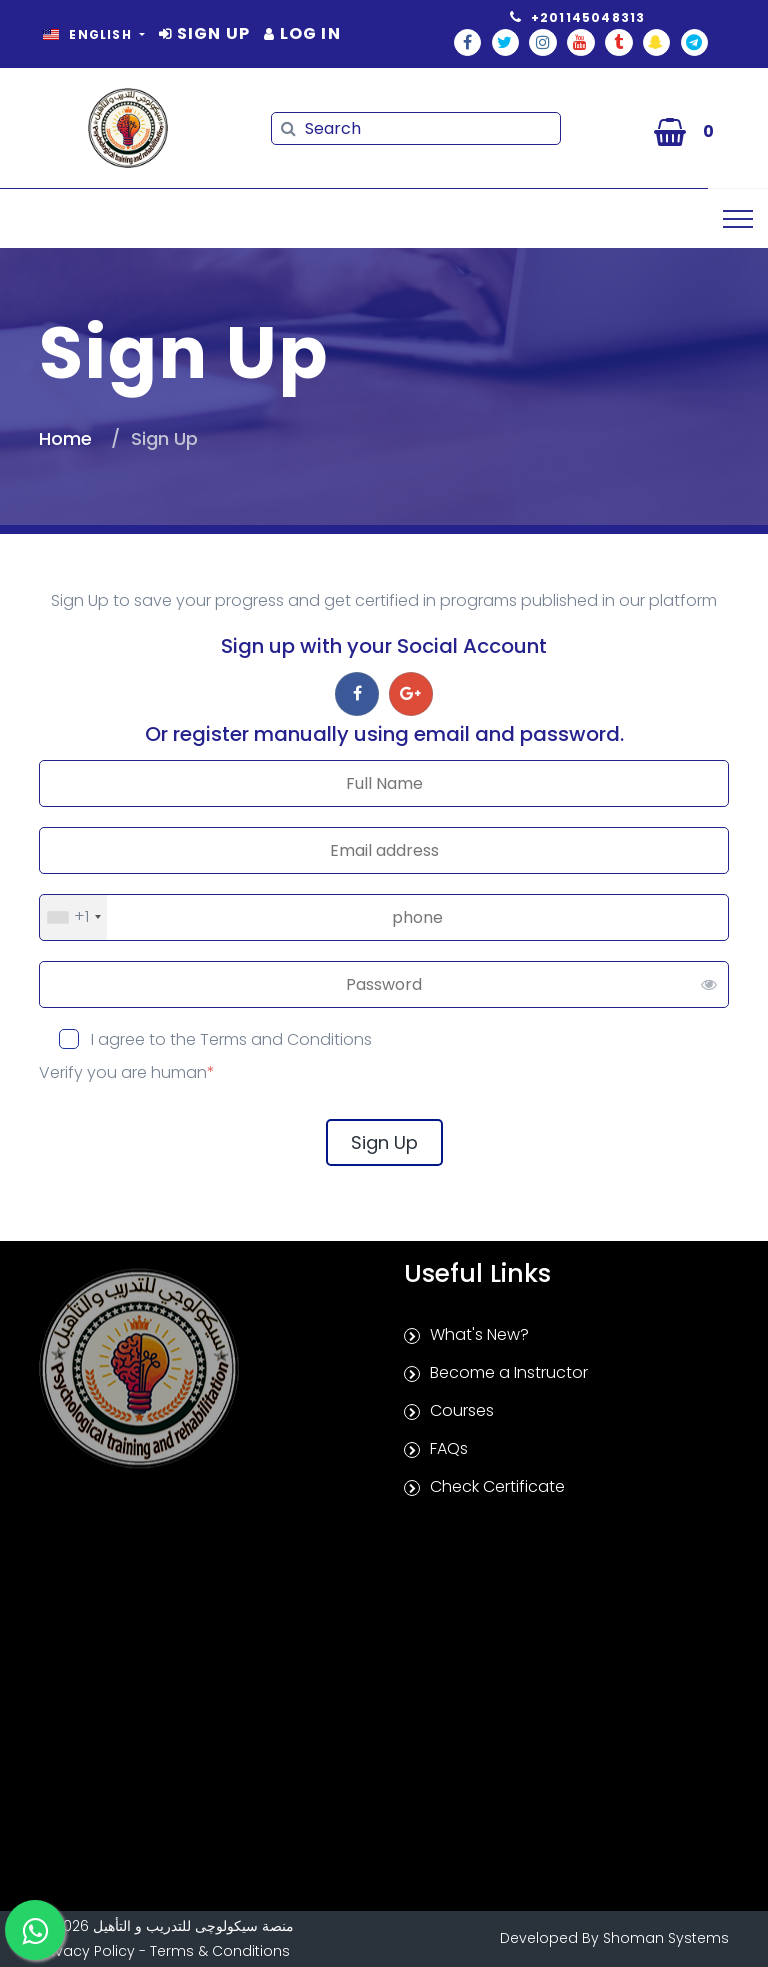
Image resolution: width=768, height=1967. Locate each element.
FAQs (449, 1448)
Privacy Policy (87, 1951)
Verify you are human (127, 1072)
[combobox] (73, 917)
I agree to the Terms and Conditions (229, 1039)
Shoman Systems (666, 1938)
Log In (302, 33)
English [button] (89, 34)
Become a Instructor (509, 1372)
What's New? (479, 1334)
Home (65, 438)
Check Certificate (497, 1486)
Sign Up (204, 33)
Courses (462, 1410)
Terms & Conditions (220, 1951)
